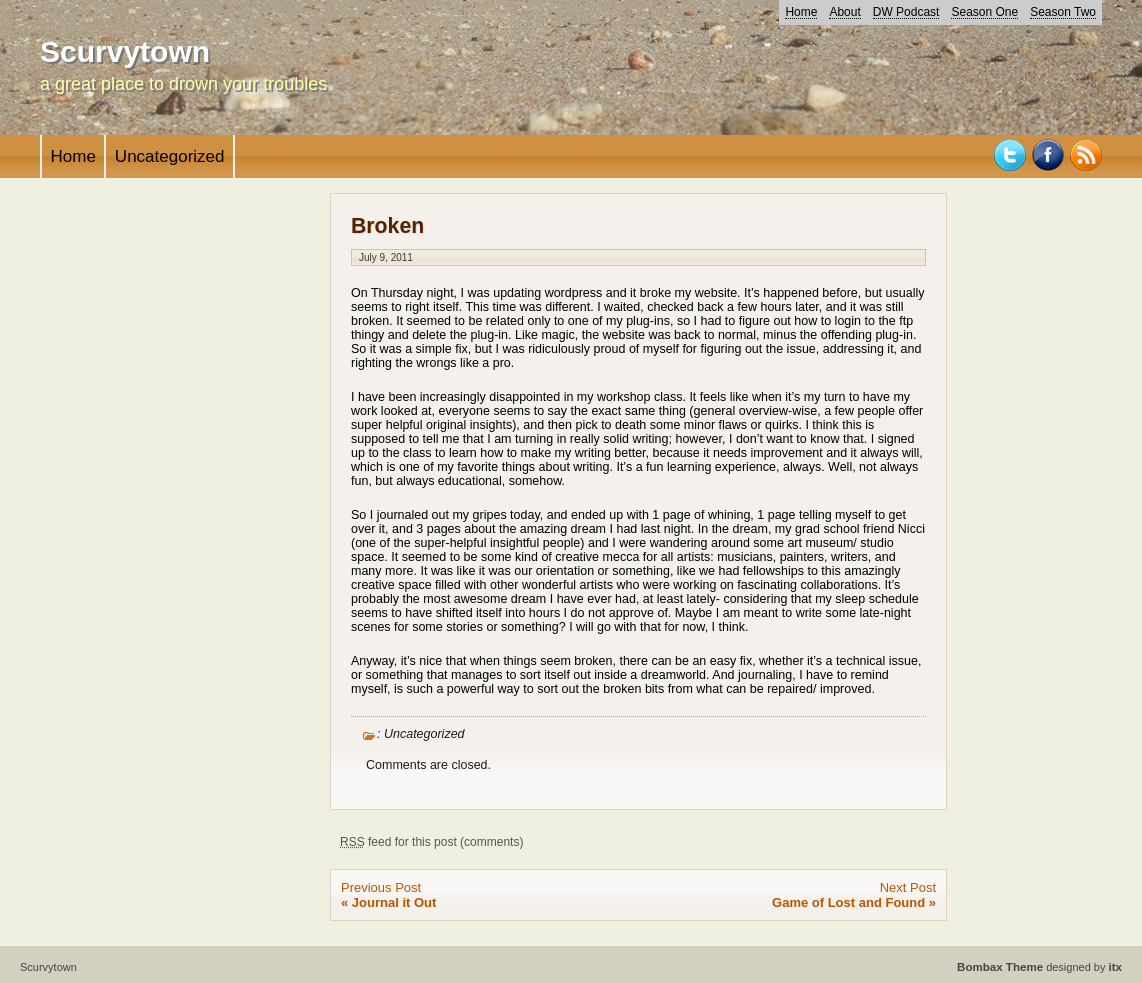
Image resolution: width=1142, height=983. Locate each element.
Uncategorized (170, 156)
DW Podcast (906, 12)
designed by (1039, 967)
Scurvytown (125, 51)
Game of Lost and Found (848, 902)
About (844, 12)
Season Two (1063, 12)
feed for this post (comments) (431, 842)
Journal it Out (394, 902)
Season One (984, 12)
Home (801, 12)
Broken (387, 226)
